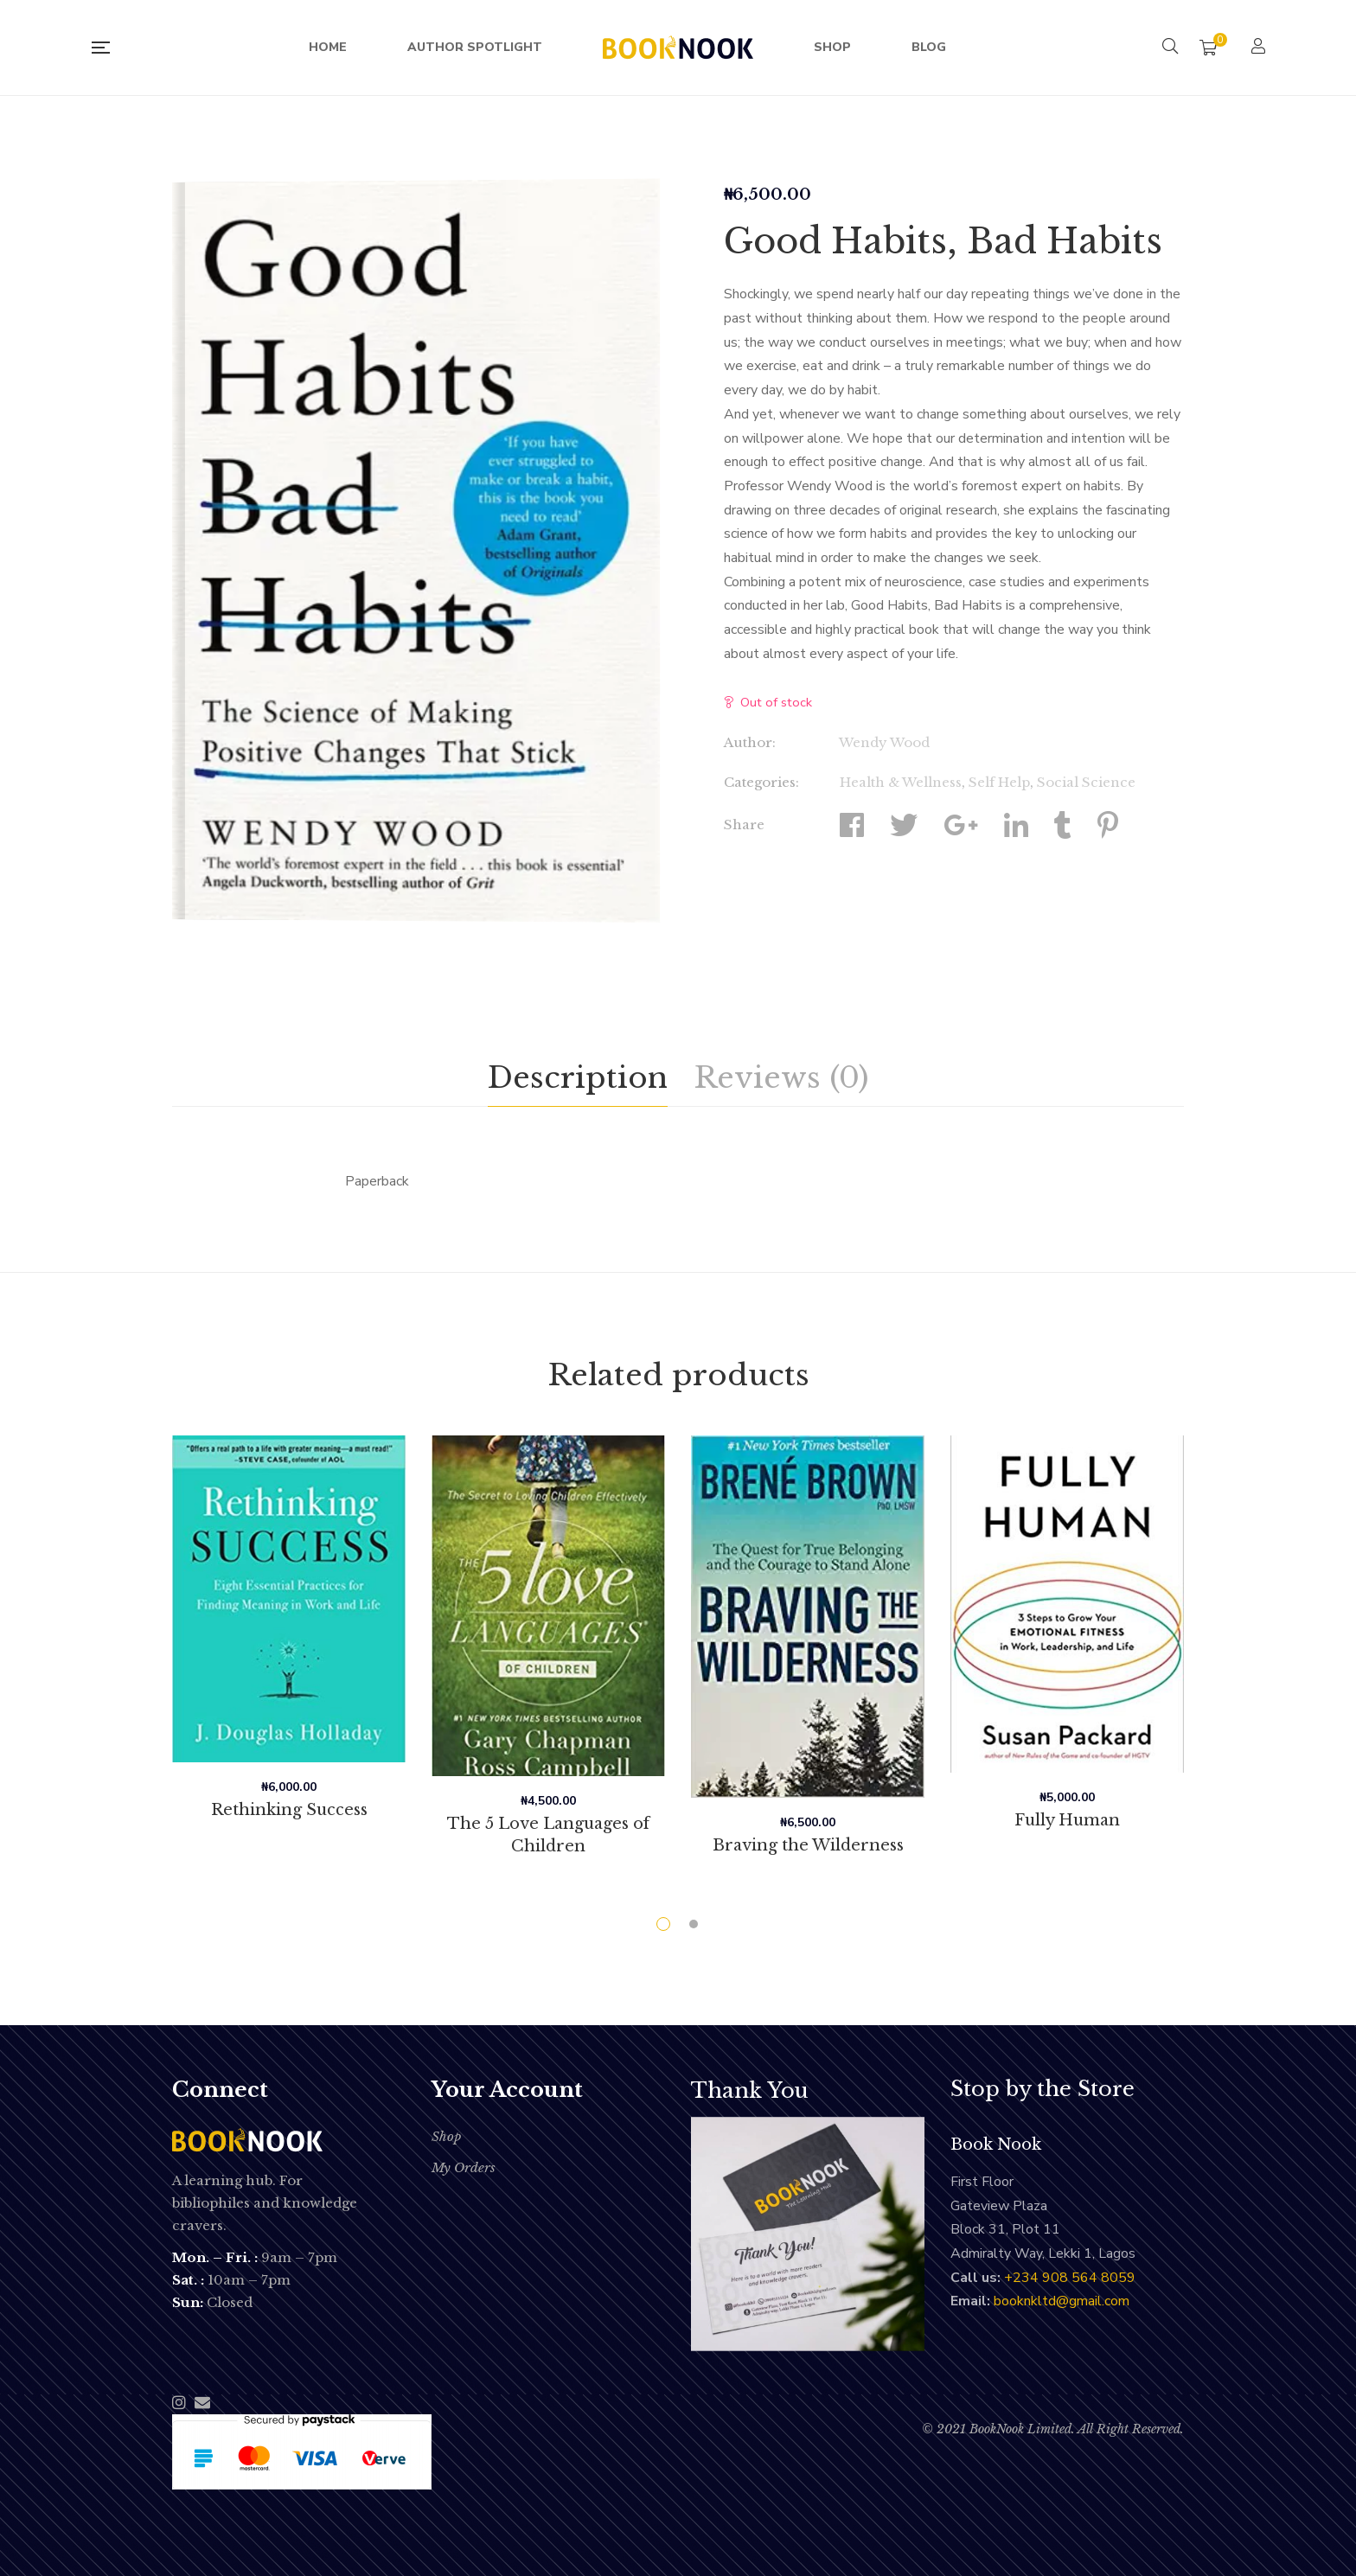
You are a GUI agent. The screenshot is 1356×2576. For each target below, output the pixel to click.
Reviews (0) (781, 1077)
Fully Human (1067, 1820)
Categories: (761, 782)
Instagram (179, 2402)
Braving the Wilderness (808, 1845)
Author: (750, 742)
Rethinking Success (289, 1809)
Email (202, 2402)
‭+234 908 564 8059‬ (1069, 2277)
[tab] (577, 1078)
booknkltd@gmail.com (1061, 2301)
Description (578, 1077)
